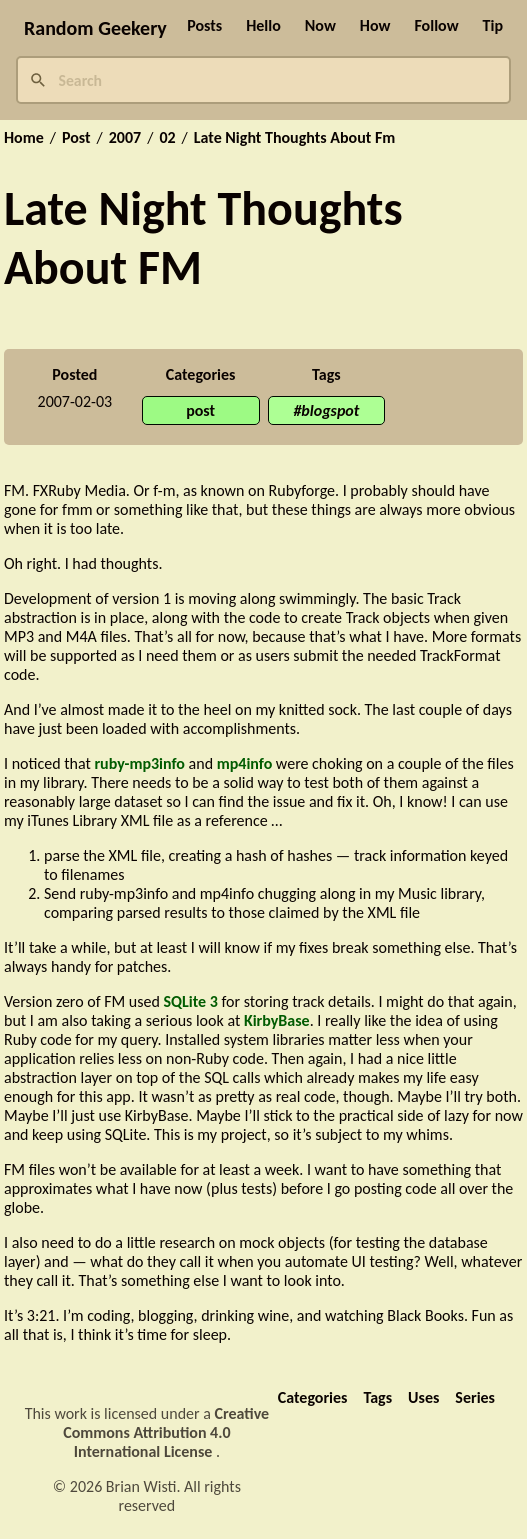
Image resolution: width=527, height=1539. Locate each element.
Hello (263, 25)
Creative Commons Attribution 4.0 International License (166, 1432)
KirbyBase (277, 1020)
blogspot (330, 410)
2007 (125, 138)
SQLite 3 (190, 1001)
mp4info (245, 763)
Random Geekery (95, 28)
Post (76, 138)
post (200, 410)
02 (167, 138)
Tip (493, 25)
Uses (423, 1397)
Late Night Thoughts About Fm (294, 138)
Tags (377, 1397)
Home (24, 138)
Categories (313, 1397)
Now (320, 25)
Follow (436, 25)
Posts (204, 25)
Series (475, 1397)
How (375, 25)
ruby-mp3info (139, 763)
